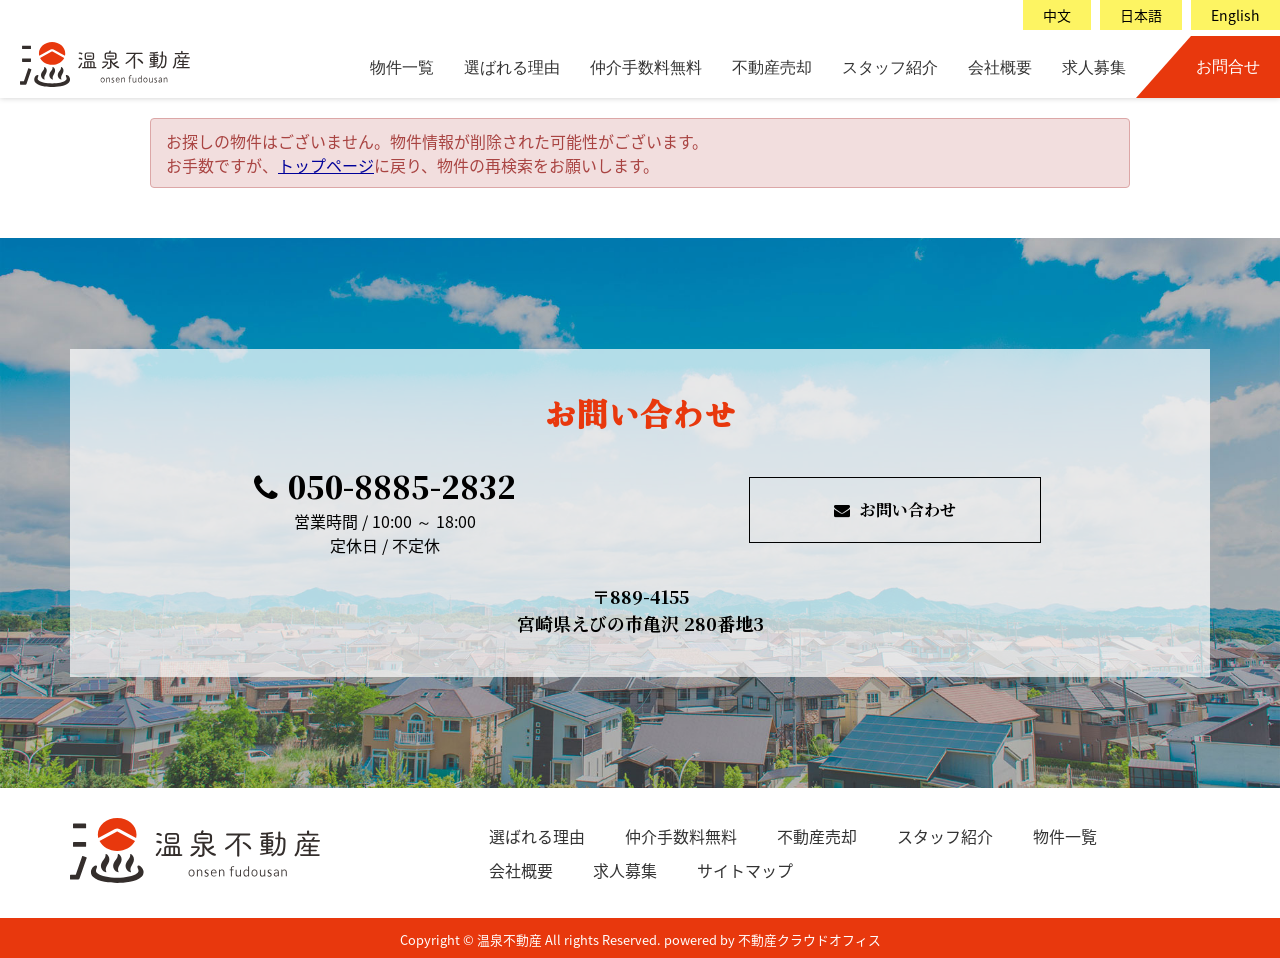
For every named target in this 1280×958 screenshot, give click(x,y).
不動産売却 (772, 67)
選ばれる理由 (512, 67)
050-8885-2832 (385, 486)
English (1235, 15)
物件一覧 (402, 67)
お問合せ (1228, 66)
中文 (1057, 15)
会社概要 (1000, 67)
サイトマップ (745, 870)
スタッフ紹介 (890, 67)
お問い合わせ (895, 509)
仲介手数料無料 (646, 67)
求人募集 (1094, 67)
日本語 (1141, 15)
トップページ (326, 165)
